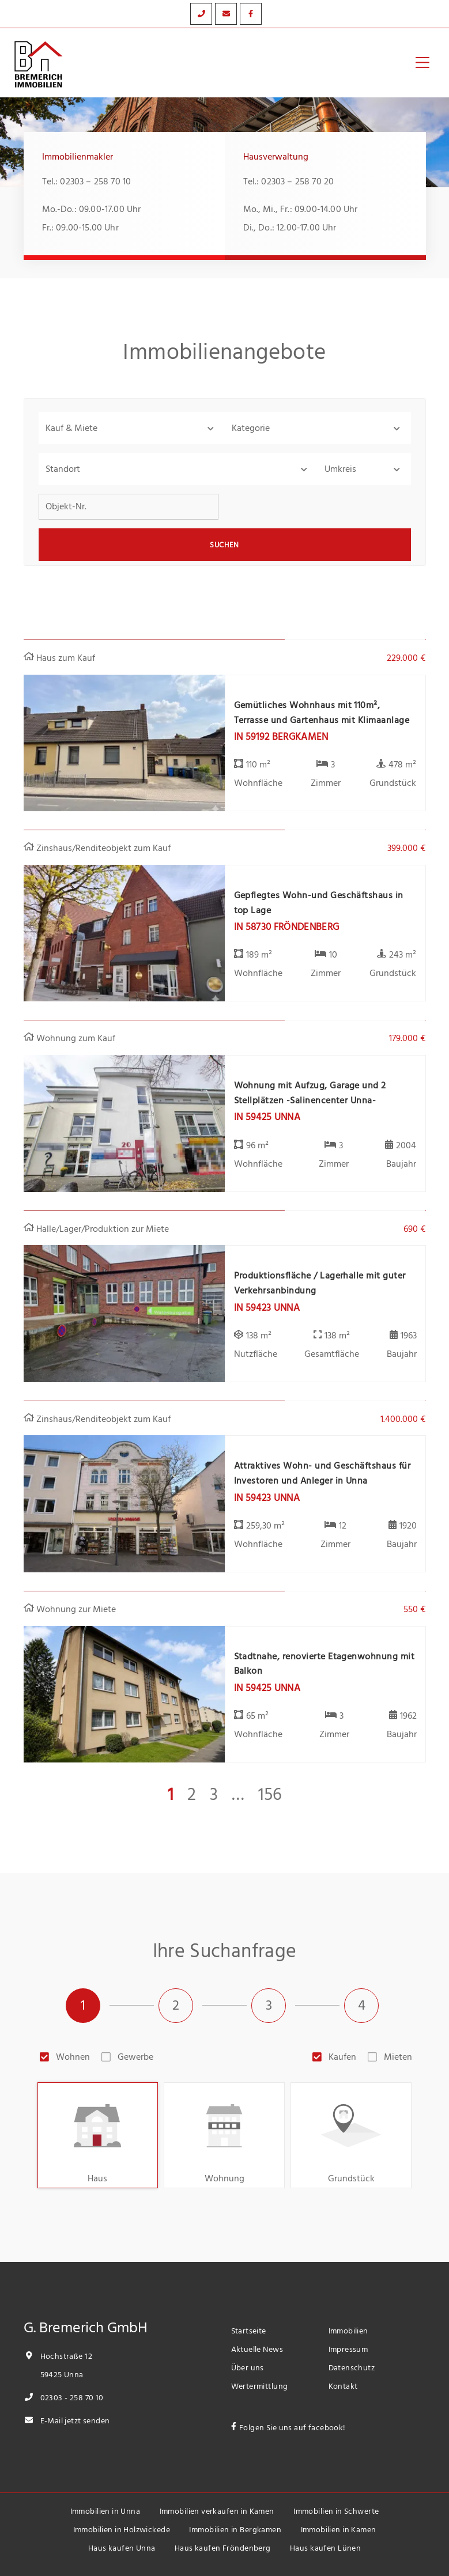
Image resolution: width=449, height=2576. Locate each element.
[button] (132, 428)
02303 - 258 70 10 (64, 2397)
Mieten (398, 2057)
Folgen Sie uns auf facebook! (292, 2427)
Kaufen (342, 2057)
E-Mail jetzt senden (67, 2420)
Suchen (224, 545)
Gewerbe (135, 2057)
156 (270, 1795)
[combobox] (178, 469)
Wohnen (73, 2057)
